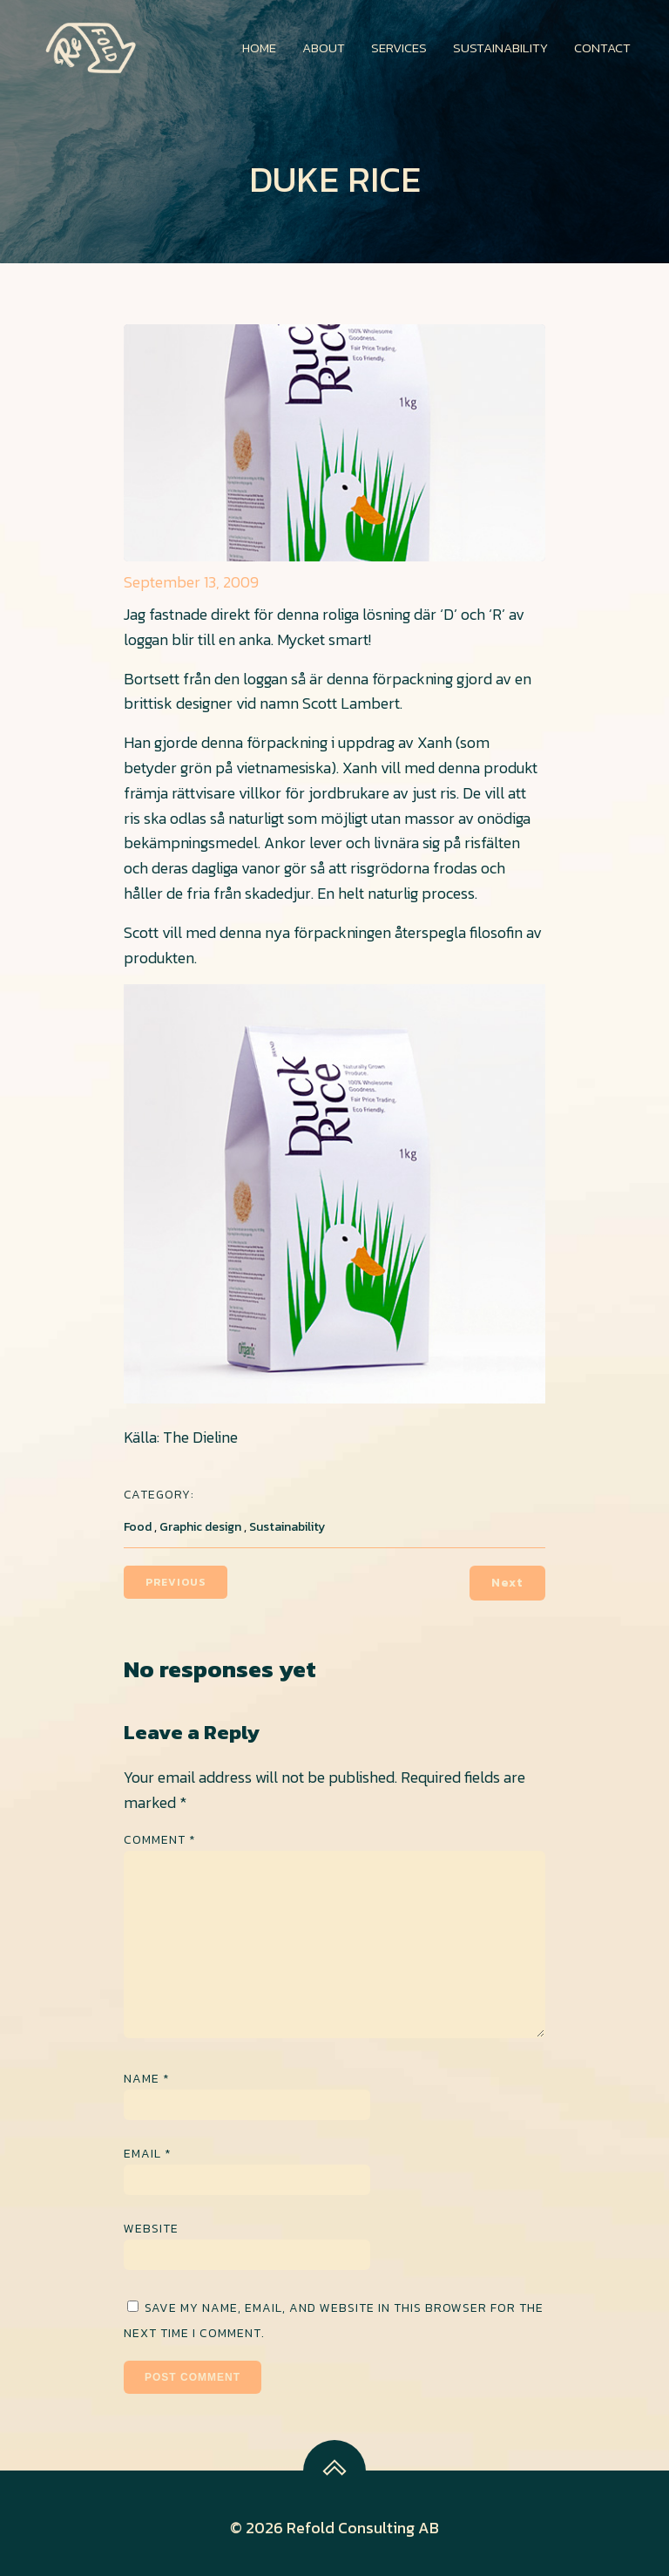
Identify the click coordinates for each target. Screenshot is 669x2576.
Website (151, 2228)
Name (147, 2079)
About (323, 47)
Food (138, 1527)
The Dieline (198, 1437)
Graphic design (200, 1527)
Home (259, 47)
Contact (602, 47)
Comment (160, 1840)
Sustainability (500, 47)
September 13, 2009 (191, 582)
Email (148, 2153)
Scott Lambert (351, 703)
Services (399, 47)
